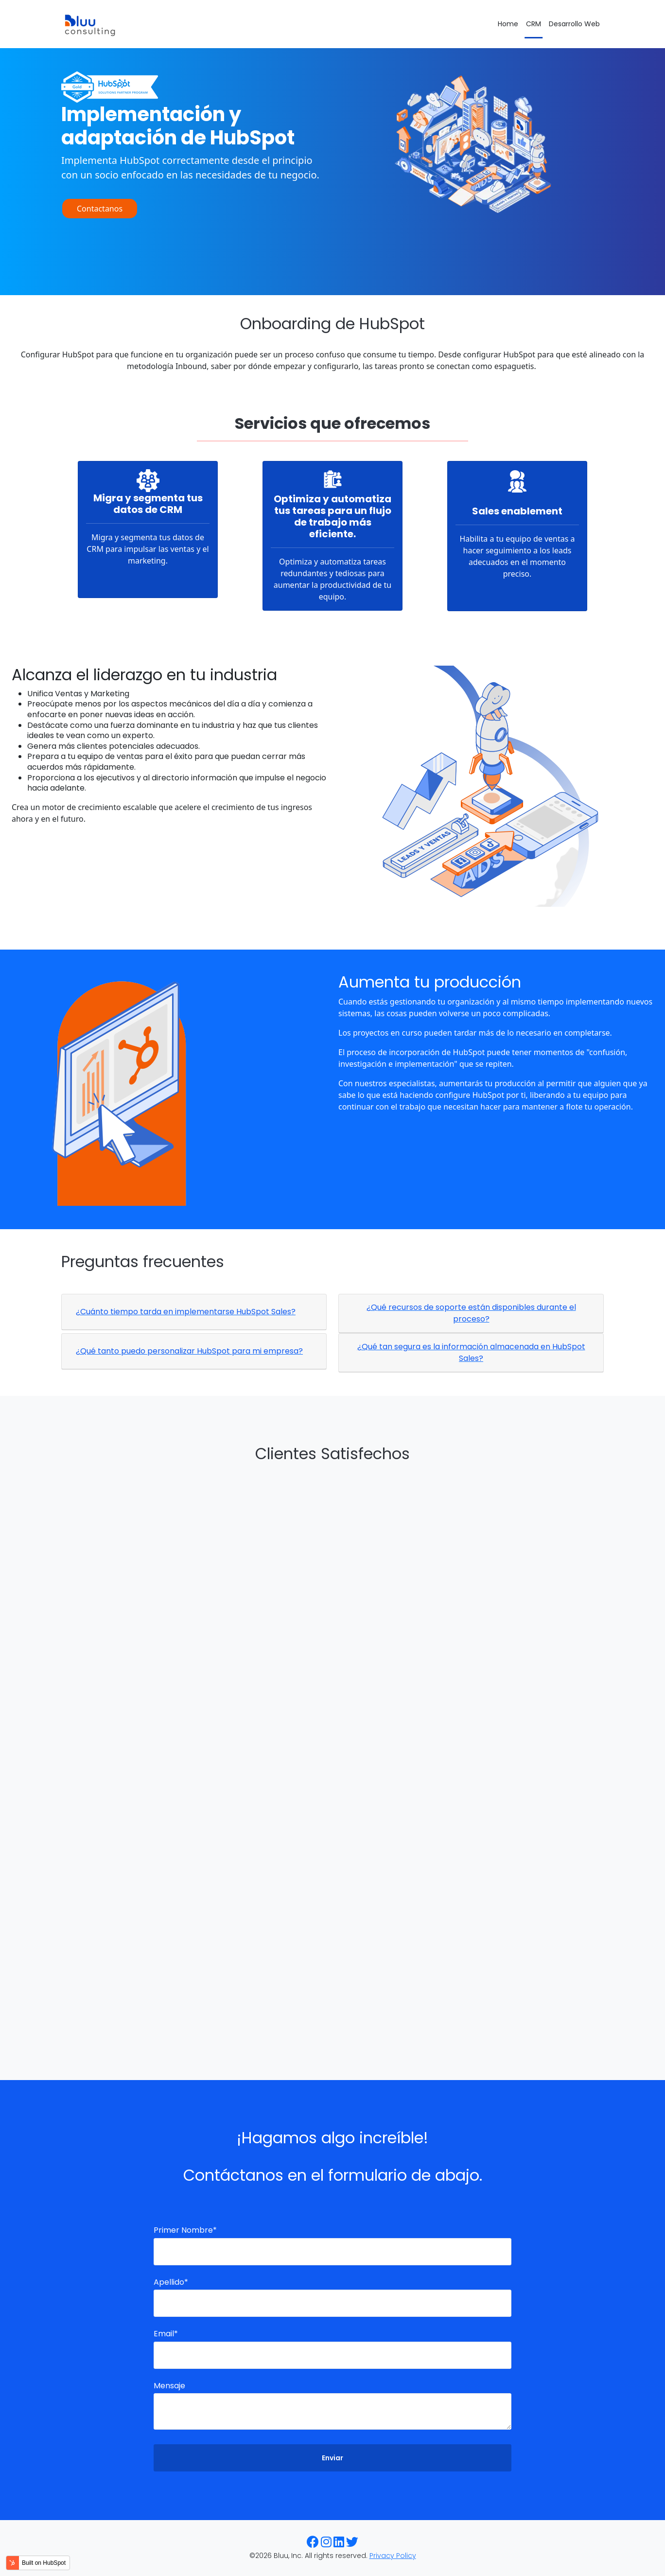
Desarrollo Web (574, 24)
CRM (533, 24)
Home (508, 24)
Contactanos (99, 208)
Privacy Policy (392, 2555)
